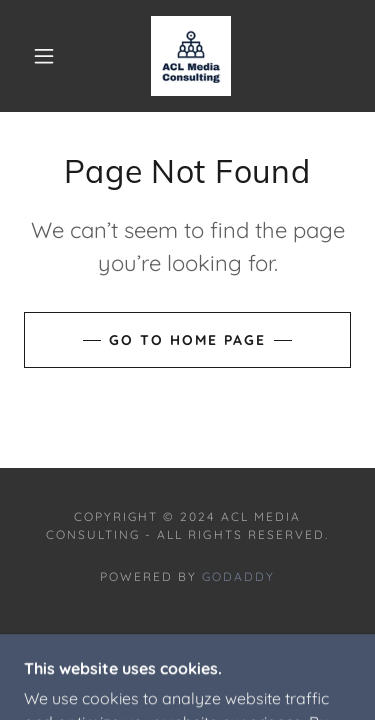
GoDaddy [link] (238, 576)
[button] (44, 56)
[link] (191, 56)
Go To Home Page (187, 340)
